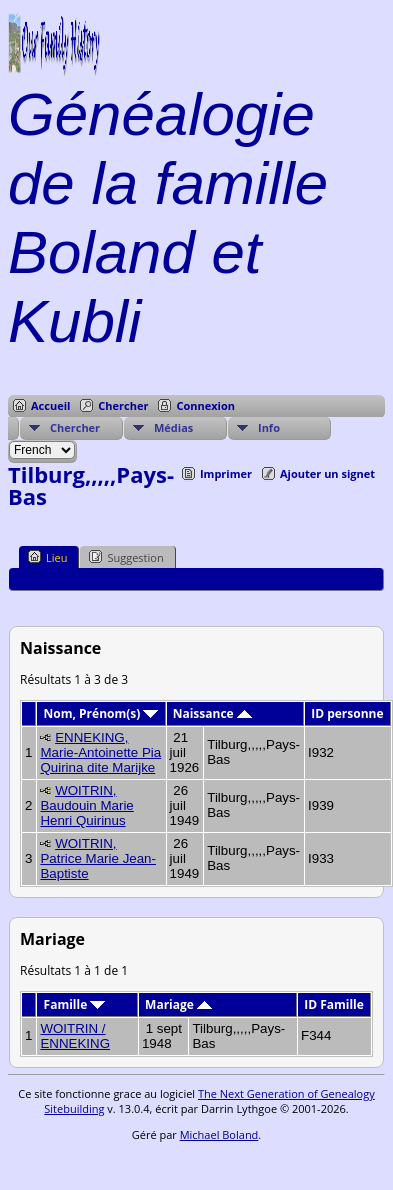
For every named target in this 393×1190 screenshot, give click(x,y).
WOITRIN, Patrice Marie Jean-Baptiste (98, 858)
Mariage (178, 1004)
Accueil (50, 405)
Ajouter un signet (327, 473)
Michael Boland (219, 1134)
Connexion (205, 405)
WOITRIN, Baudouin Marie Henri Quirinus (86, 805)
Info (269, 427)
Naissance (212, 713)
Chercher (123, 405)
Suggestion (126, 557)
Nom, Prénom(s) (101, 713)
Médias (173, 427)
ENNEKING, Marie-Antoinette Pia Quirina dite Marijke (100, 752)
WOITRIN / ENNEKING (75, 1036)
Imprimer (226, 473)
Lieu (47, 557)
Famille (75, 1004)
